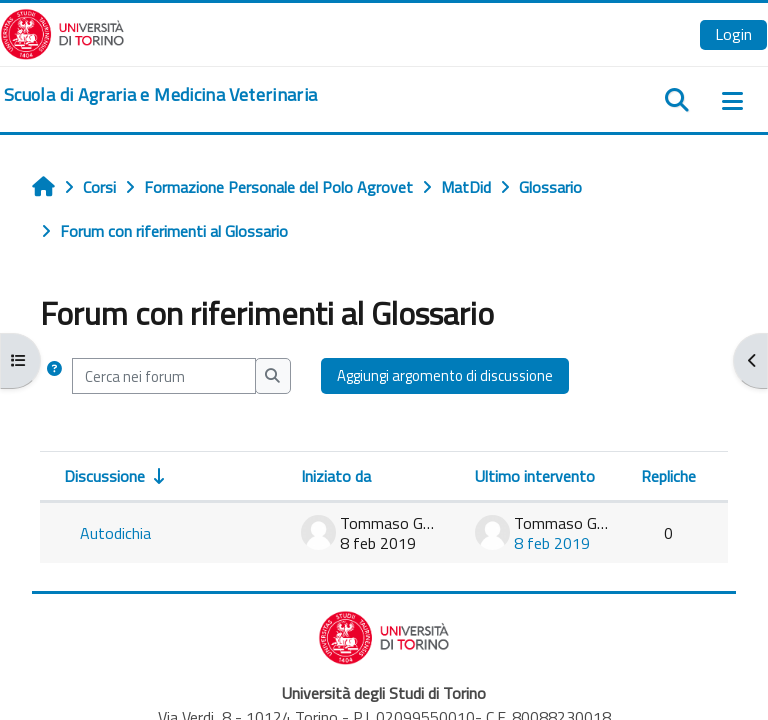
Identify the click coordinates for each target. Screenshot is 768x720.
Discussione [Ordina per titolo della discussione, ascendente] (104, 476)
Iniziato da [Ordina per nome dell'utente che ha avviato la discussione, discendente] (336, 476)
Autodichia (115, 533)
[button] (54, 376)
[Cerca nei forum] (164, 376)
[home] (160, 95)
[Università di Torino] (62, 32)
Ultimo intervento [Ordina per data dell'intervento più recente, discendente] (535, 476)
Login (733, 34)
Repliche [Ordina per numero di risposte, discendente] (668, 476)
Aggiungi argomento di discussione (445, 375)
